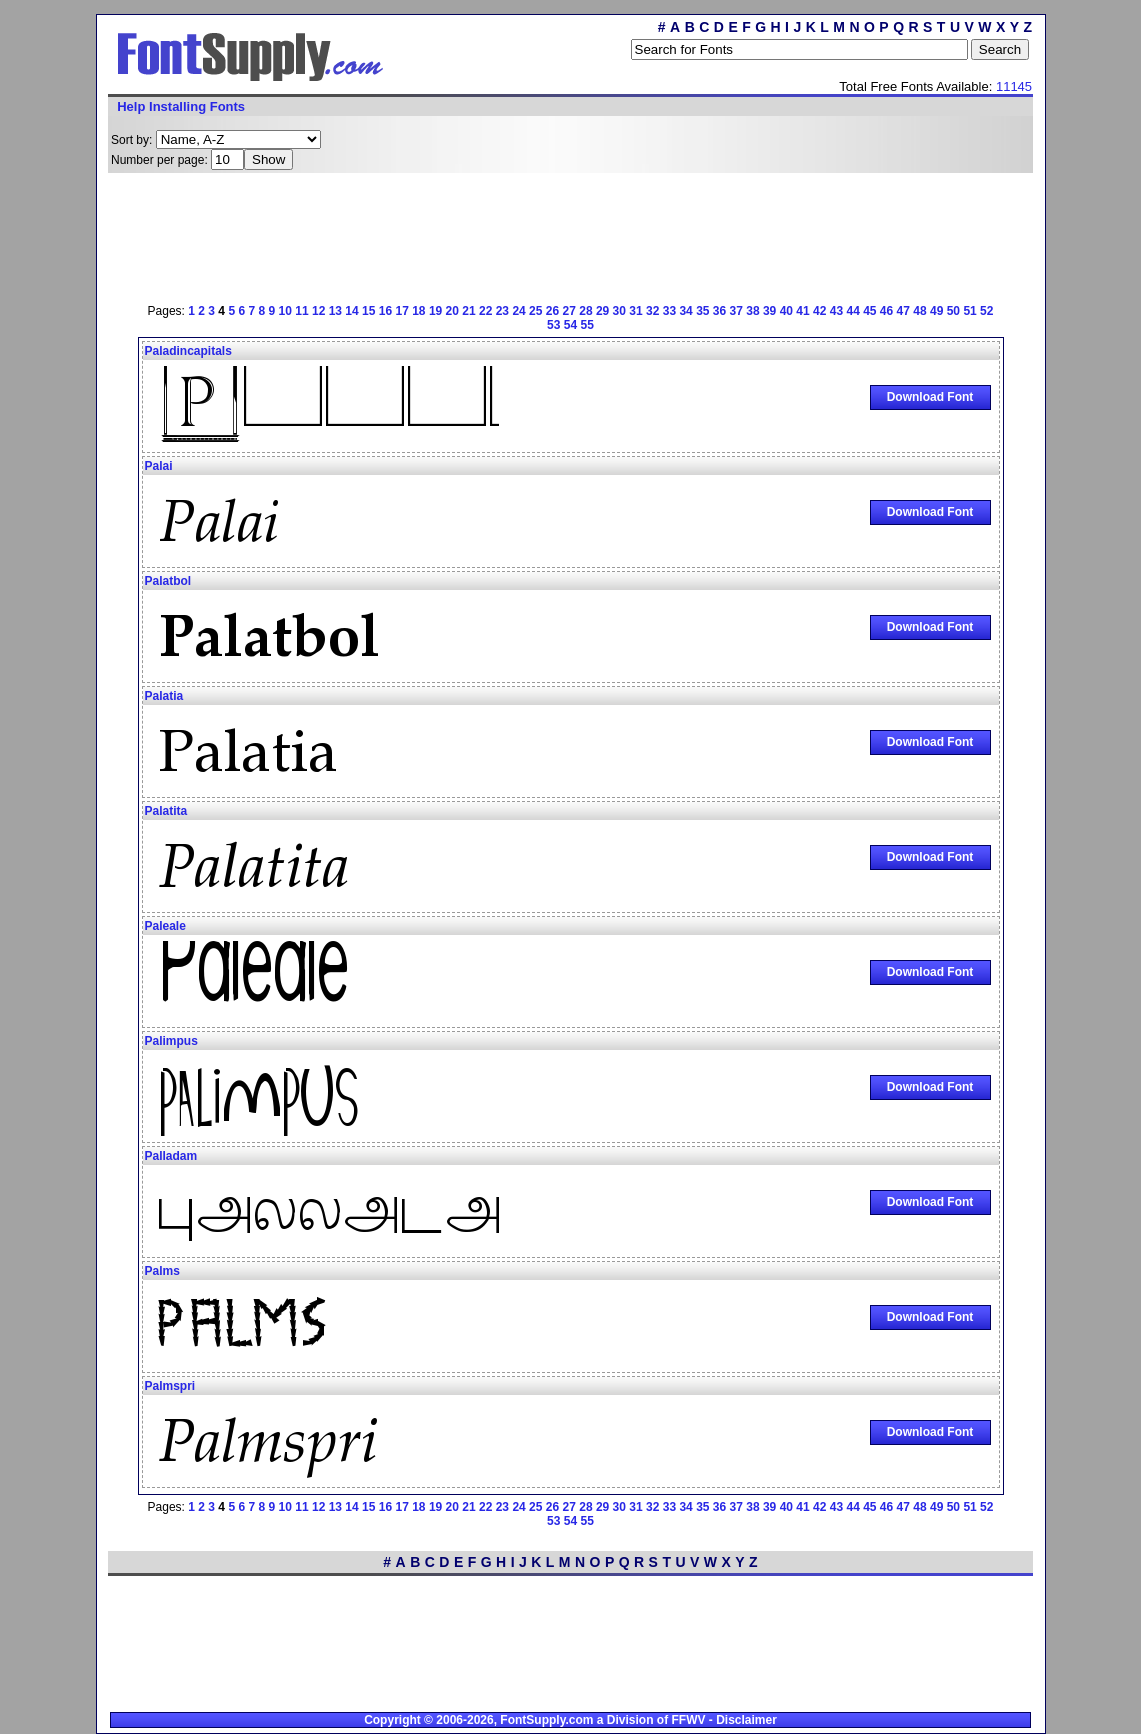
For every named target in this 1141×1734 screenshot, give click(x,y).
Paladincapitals (188, 351)
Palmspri (170, 1386)
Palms (162, 1271)
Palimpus (171, 1041)
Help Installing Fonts (181, 106)
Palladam (171, 1156)
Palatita (166, 811)
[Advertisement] (571, 235)
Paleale (165, 926)
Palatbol (168, 581)
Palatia (164, 696)
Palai (159, 466)
